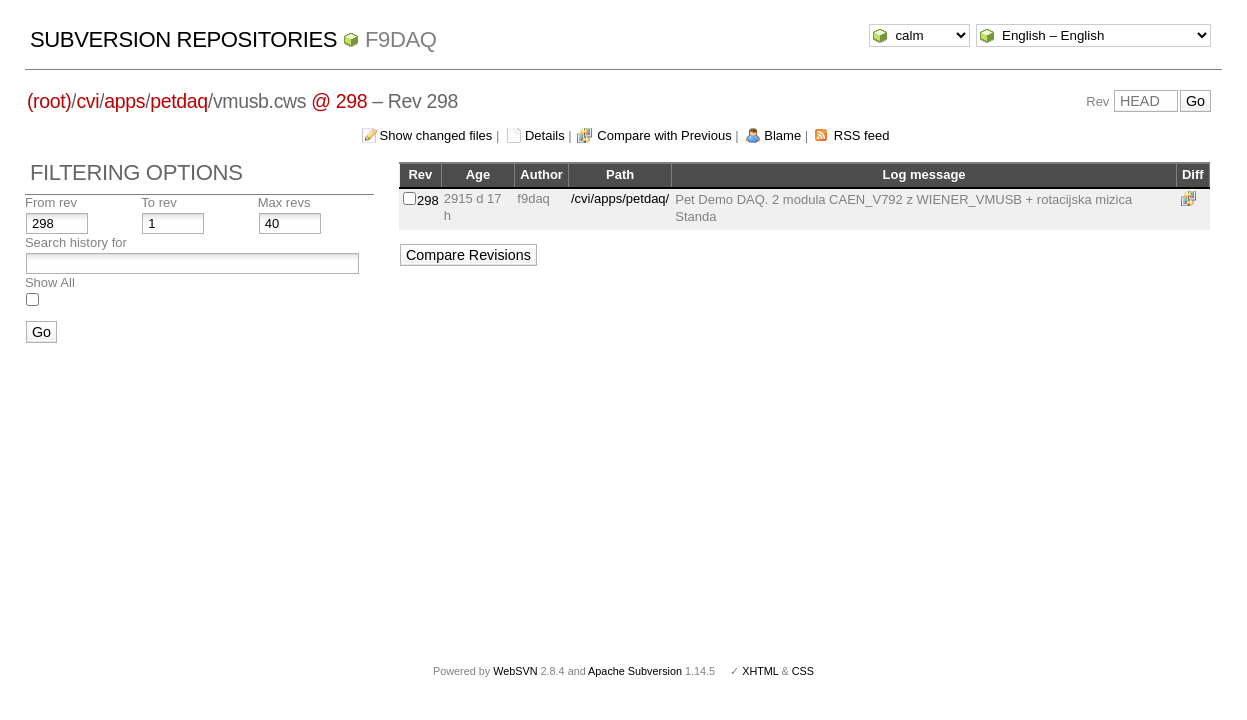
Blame (782, 135)
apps (124, 101)
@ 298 (339, 101)
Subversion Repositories (183, 39)
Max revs (284, 202)
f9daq (401, 39)
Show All (50, 282)
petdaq (179, 101)
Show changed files (436, 135)
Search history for (76, 242)
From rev (51, 202)
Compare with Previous (664, 135)
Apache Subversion (635, 671)
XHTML (760, 671)
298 (428, 200)
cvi (87, 101)
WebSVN (515, 671)
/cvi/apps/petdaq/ (620, 198)
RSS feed (862, 135)
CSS (803, 671)
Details (545, 135)
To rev (158, 202)
